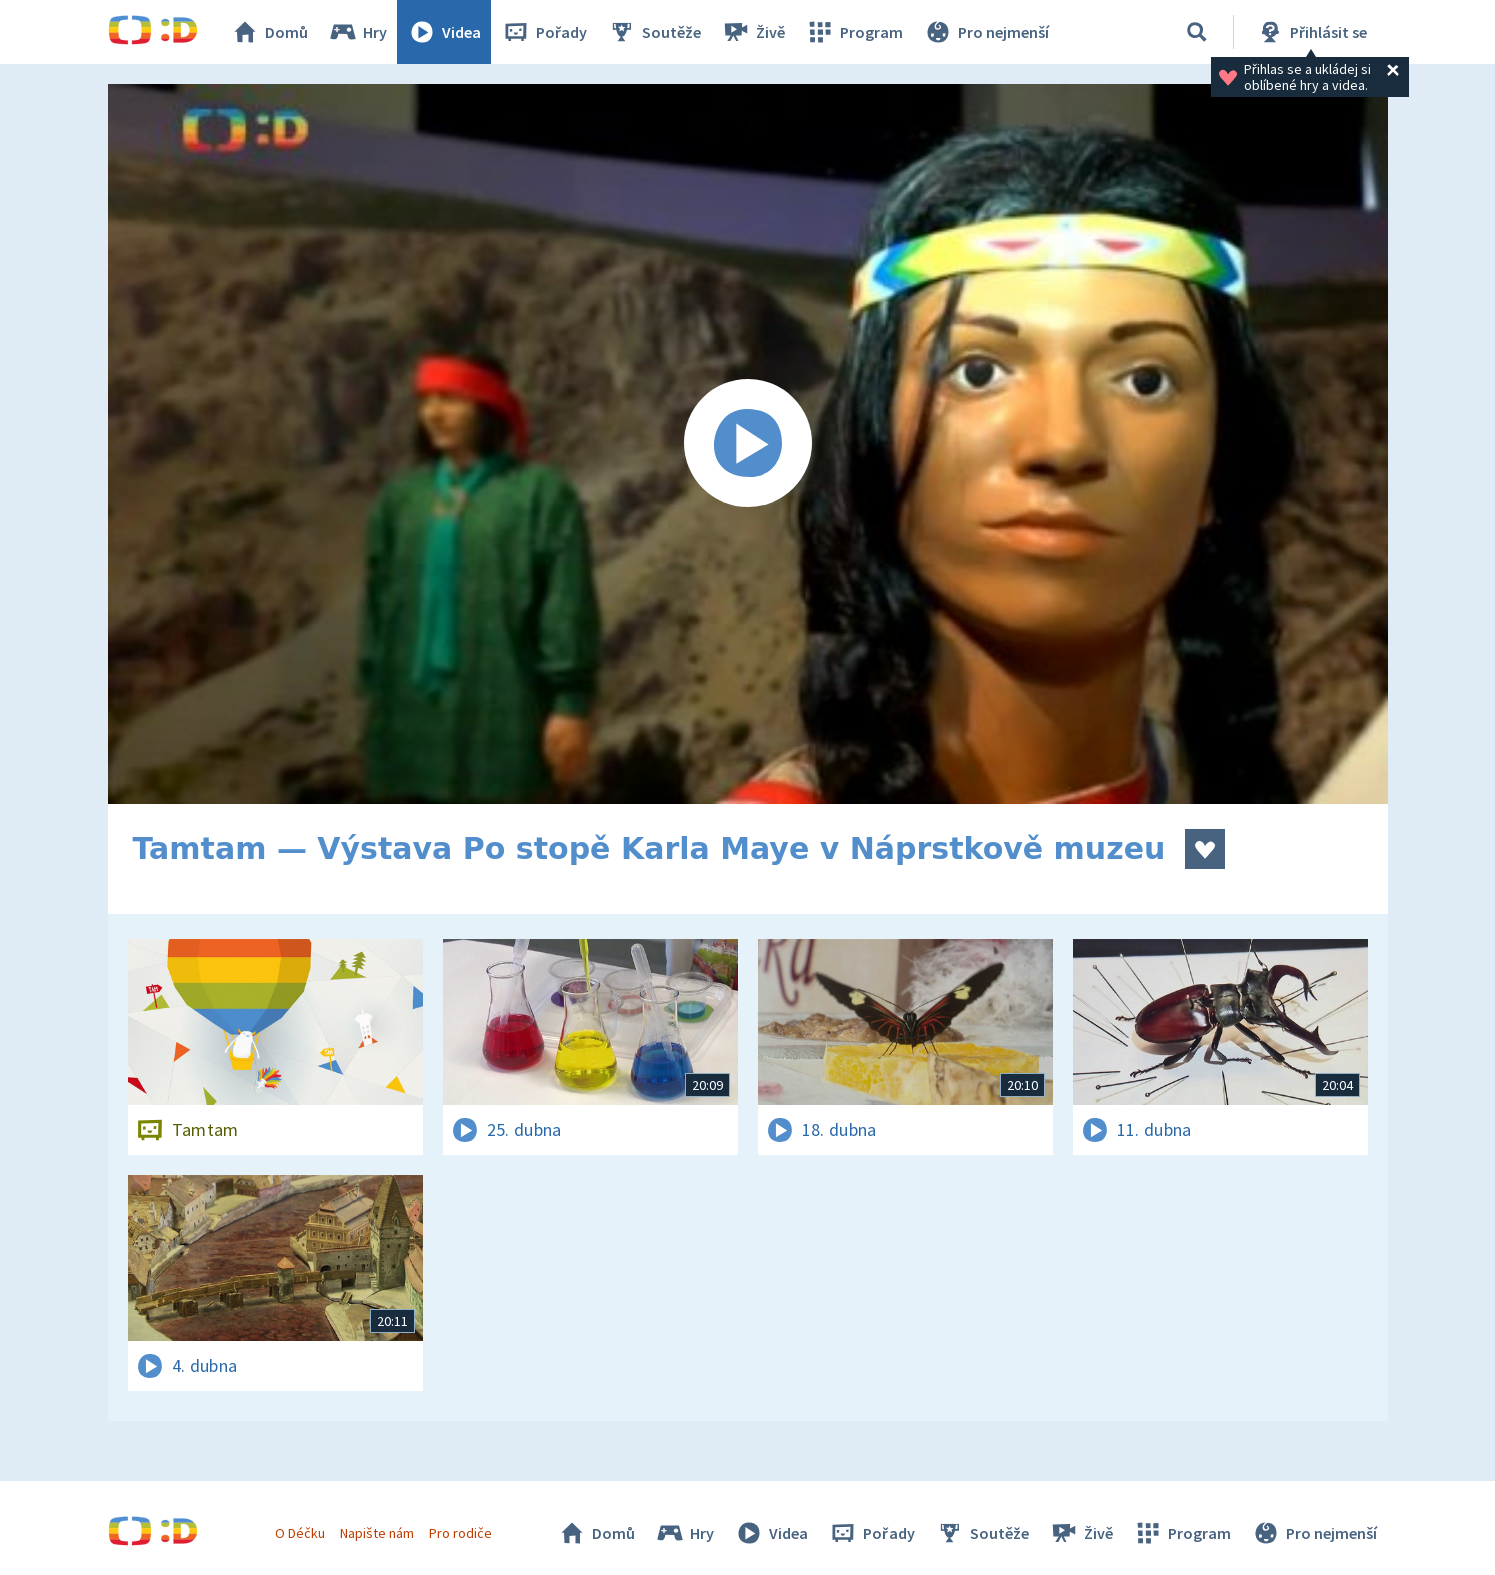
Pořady (544, 32)
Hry (357, 32)
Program (854, 32)
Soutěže (654, 32)
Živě (753, 32)
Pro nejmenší (986, 32)
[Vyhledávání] (1197, 32)
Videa (444, 32)
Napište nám (377, 1533)
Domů (269, 32)
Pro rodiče (460, 1533)
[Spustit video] (748, 444)
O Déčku (300, 1533)
